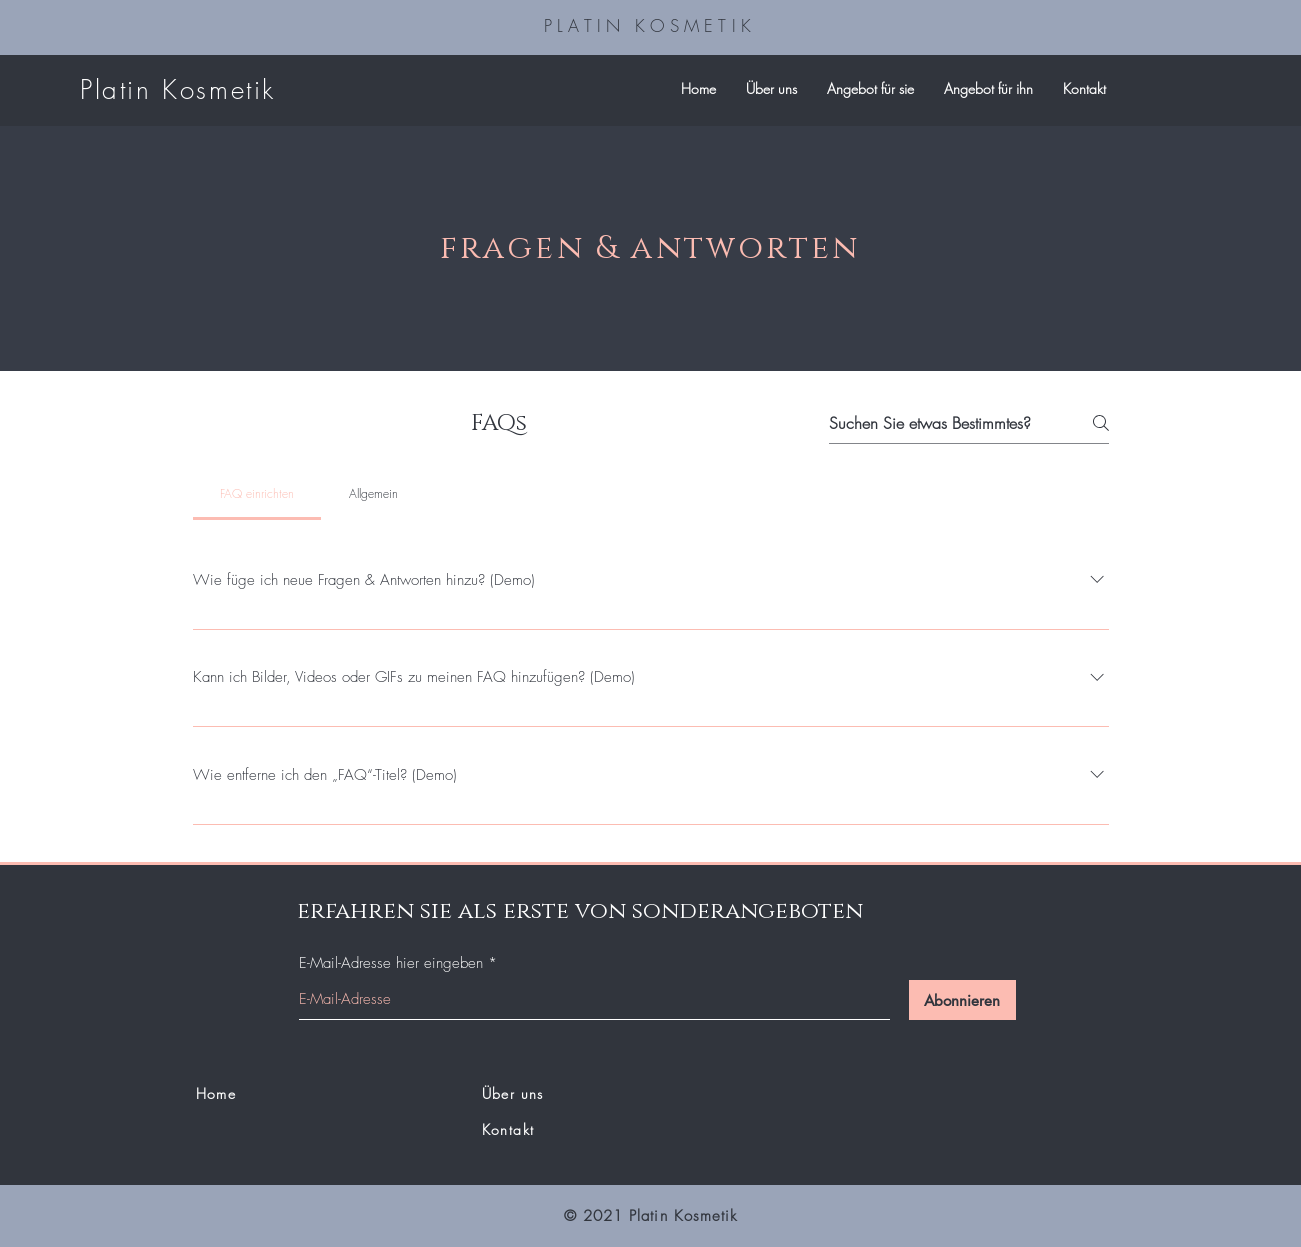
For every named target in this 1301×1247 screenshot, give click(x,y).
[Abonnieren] (962, 1000)
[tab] (257, 494)
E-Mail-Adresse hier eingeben (391, 963)
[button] (870, 89)
